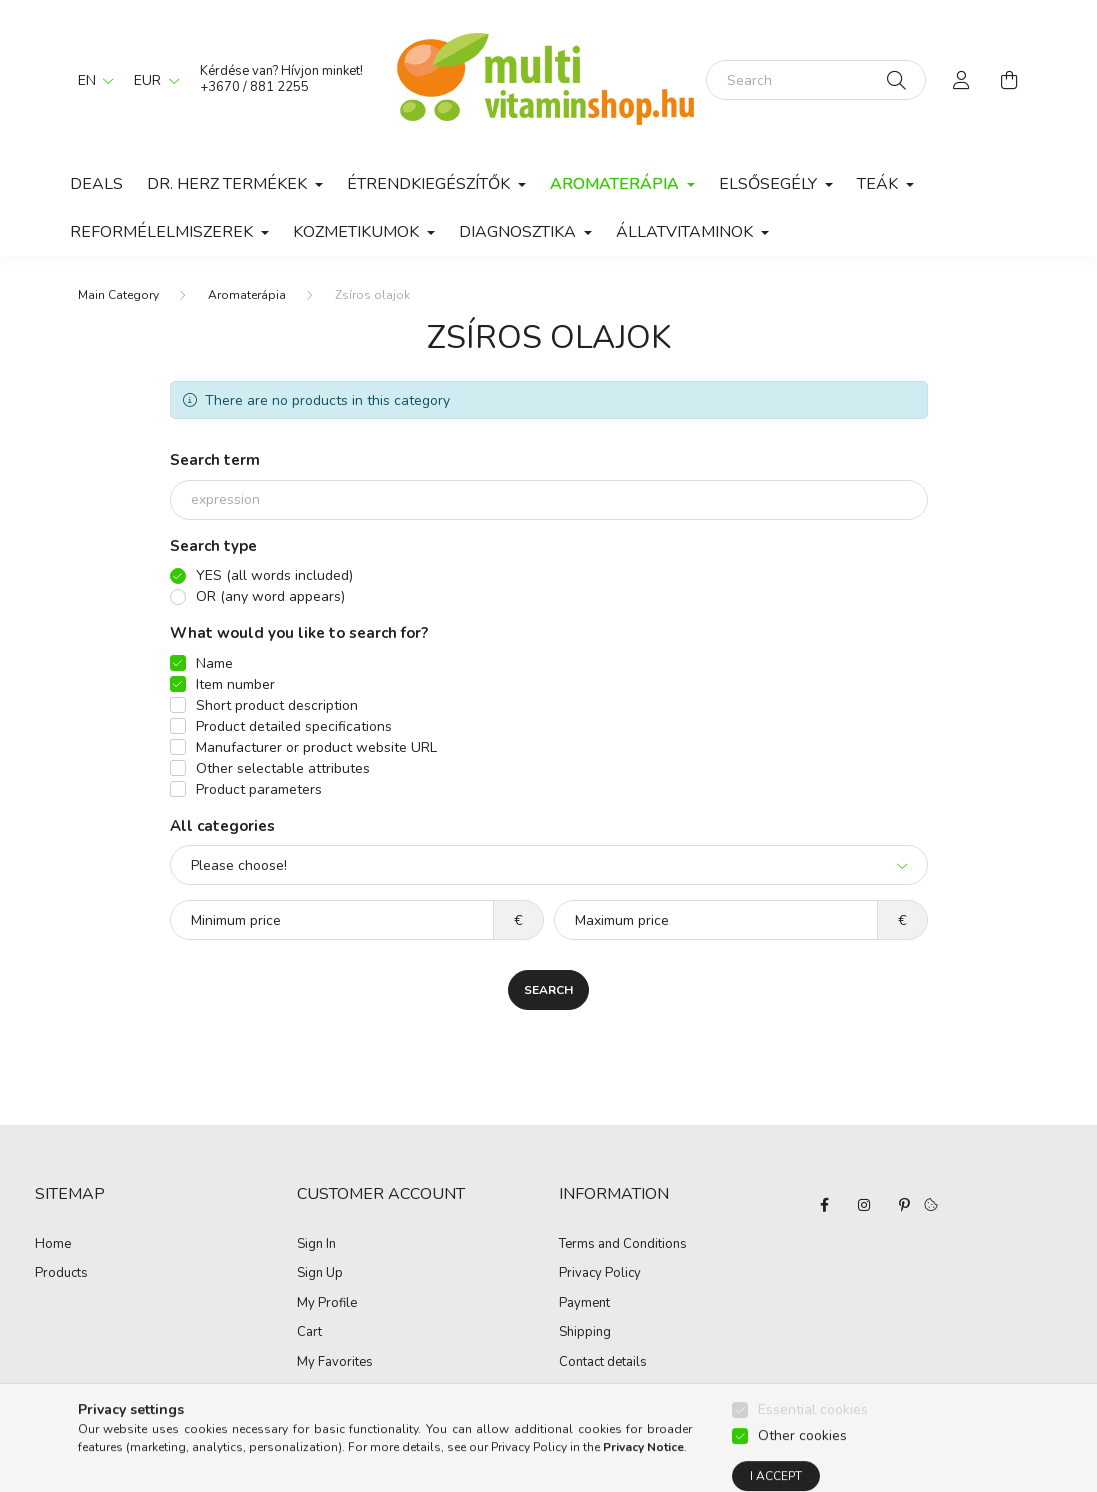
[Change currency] (152, 80)
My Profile (327, 1304)
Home (53, 1245)
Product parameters (259, 789)
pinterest (904, 1205)
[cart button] (1010, 80)
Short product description (277, 705)
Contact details (603, 1363)
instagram (864, 1205)
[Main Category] (118, 295)
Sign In (316, 1245)
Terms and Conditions (623, 1245)
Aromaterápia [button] (616, 184)
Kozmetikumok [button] (358, 232)
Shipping (585, 1333)
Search (548, 990)
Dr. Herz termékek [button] (229, 184)
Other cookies (802, 1477)
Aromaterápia (247, 295)
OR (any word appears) (270, 596)
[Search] (816, 80)
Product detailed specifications (294, 726)
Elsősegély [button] (770, 184)
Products (61, 1274)
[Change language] (91, 80)
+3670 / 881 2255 (254, 87)
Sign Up (320, 1274)
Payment (584, 1304)
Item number (235, 684)
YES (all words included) (274, 575)
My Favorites (335, 1363)
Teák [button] (879, 184)
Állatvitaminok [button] (686, 232)
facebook (824, 1205)
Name (214, 663)
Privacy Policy (600, 1274)
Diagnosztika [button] (519, 232)
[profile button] (962, 80)
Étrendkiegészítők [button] (430, 184)
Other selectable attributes (283, 768)
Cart (309, 1333)
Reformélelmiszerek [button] (163, 232)
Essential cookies (813, 1451)
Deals (96, 184)
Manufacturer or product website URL (316, 747)
